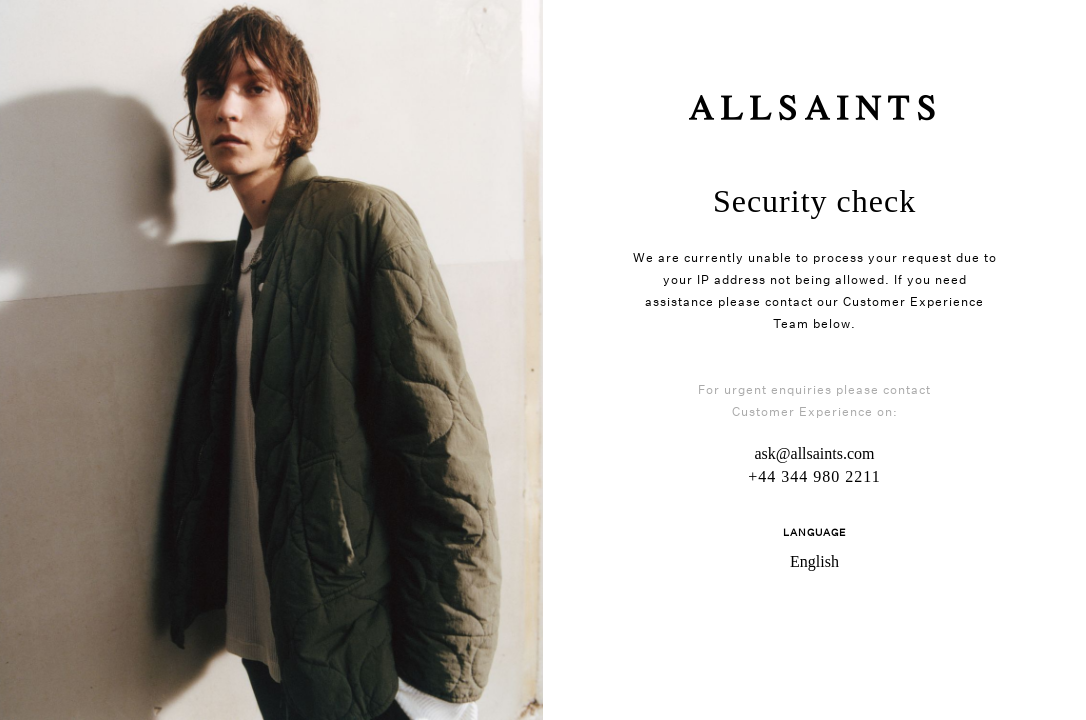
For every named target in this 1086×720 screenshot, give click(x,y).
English (814, 561)
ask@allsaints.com (814, 453)
